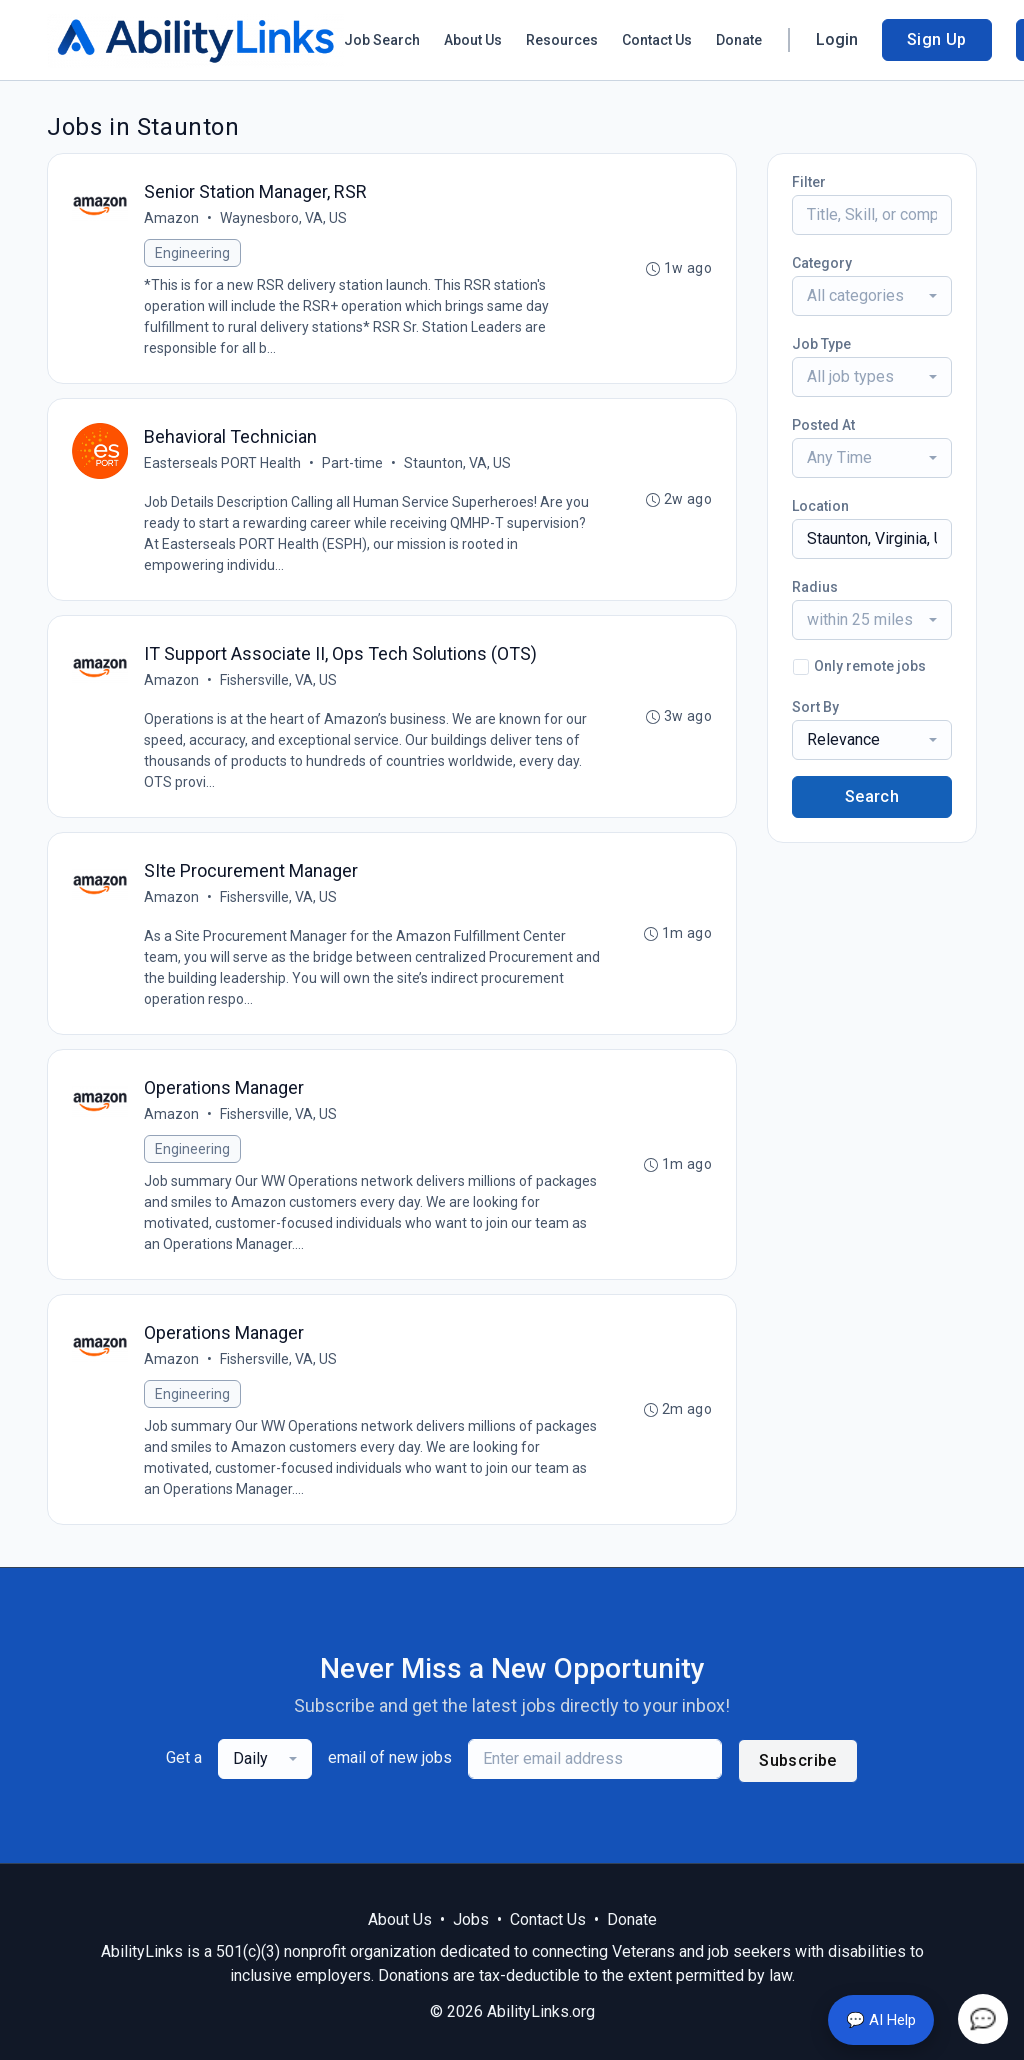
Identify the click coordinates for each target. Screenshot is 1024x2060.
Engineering (192, 253)
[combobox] (872, 296)
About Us (473, 40)
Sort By (815, 707)
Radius (815, 587)
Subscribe (798, 1760)
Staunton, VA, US (457, 463)
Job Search (382, 40)
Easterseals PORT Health (222, 463)
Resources (562, 40)
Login (837, 39)
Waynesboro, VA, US (283, 218)
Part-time (352, 463)
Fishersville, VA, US (278, 680)
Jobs (471, 1919)
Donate (739, 40)
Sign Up (937, 39)
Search (872, 796)
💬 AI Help (881, 2020)
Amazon (171, 218)
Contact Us (657, 40)
